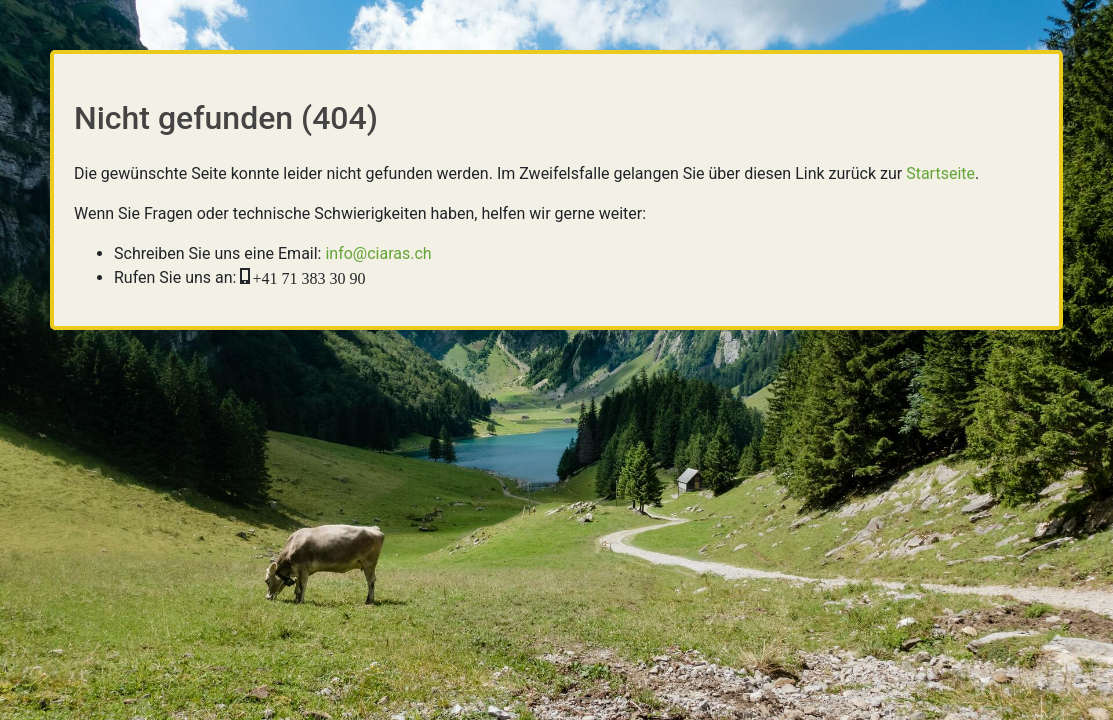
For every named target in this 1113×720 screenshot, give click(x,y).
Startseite (940, 173)
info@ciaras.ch (378, 253)
